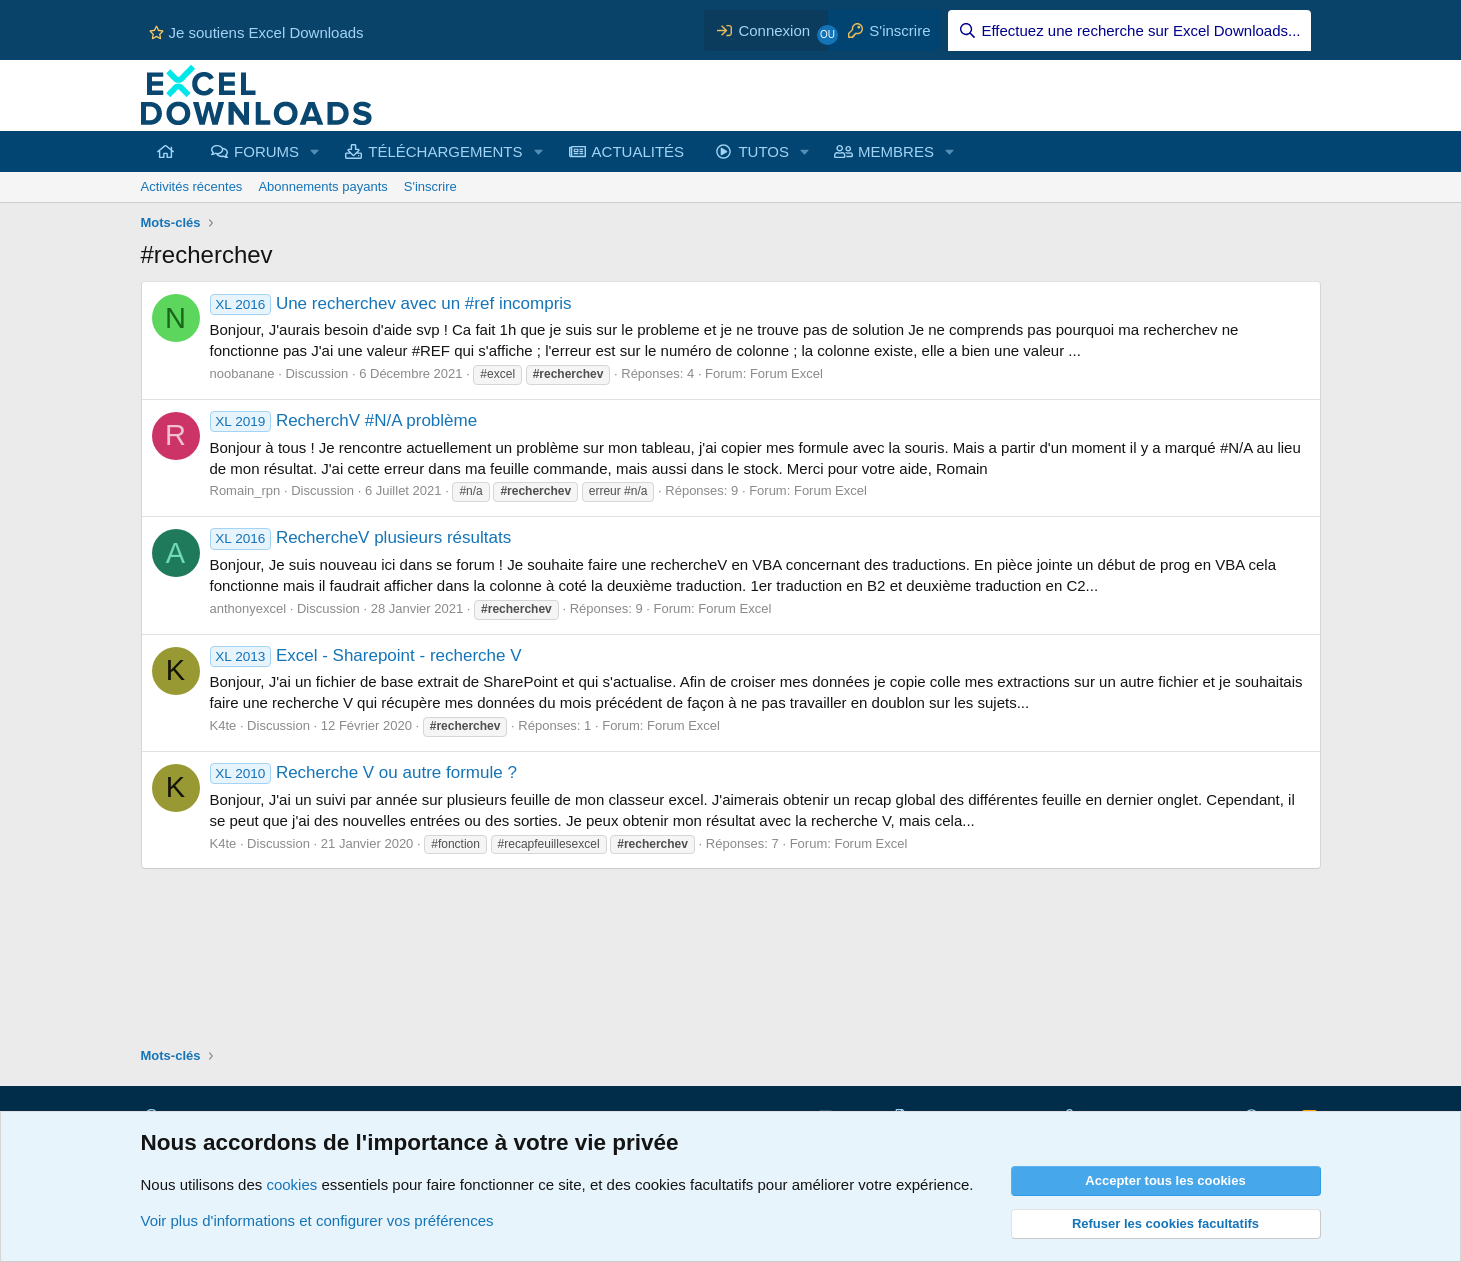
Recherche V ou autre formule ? (363, 772)
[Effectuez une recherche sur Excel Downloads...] (1129, 30)
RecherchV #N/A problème (344, 420)
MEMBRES (896, 151)
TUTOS (763, 151)
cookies (291, 1184)
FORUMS (266, 151)
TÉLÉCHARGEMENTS (445, 151)
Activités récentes (192, 186)
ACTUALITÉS (638, 151)
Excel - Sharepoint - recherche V (366, 655)
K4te (223, 725)
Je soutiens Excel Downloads (256, 32)
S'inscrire (430, 186)
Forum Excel (786, 373)
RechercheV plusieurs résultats (361, 537)
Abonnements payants (322, 186)
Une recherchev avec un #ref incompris (391, 303)
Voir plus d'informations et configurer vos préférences (317, 1220)
